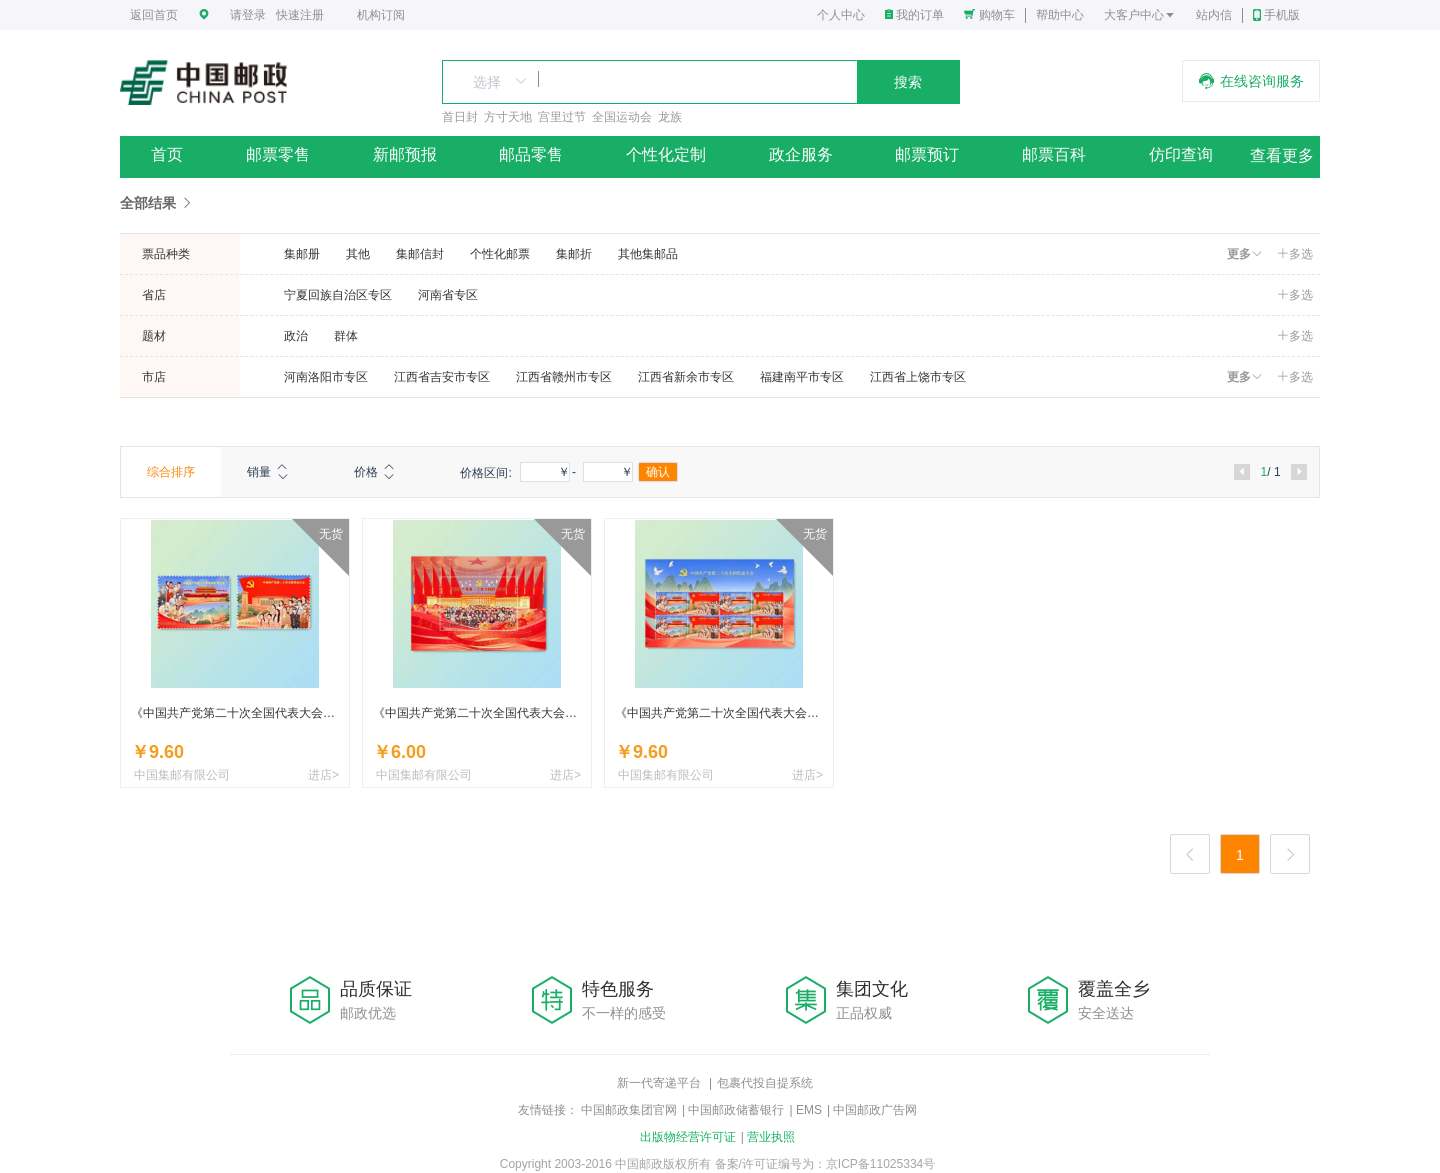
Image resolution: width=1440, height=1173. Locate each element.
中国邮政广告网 (875, 1110)
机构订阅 (381, 15)
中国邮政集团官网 (629, 1110)
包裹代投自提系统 (765, 1083)
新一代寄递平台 (659, 1083)
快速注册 (300, 15)
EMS (809, 1110)
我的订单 (920, 15)
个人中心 (841, 15)
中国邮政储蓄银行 (736, 1110)
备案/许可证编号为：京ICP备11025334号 (825, 1164)
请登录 (248, 15)
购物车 (997, 15)
